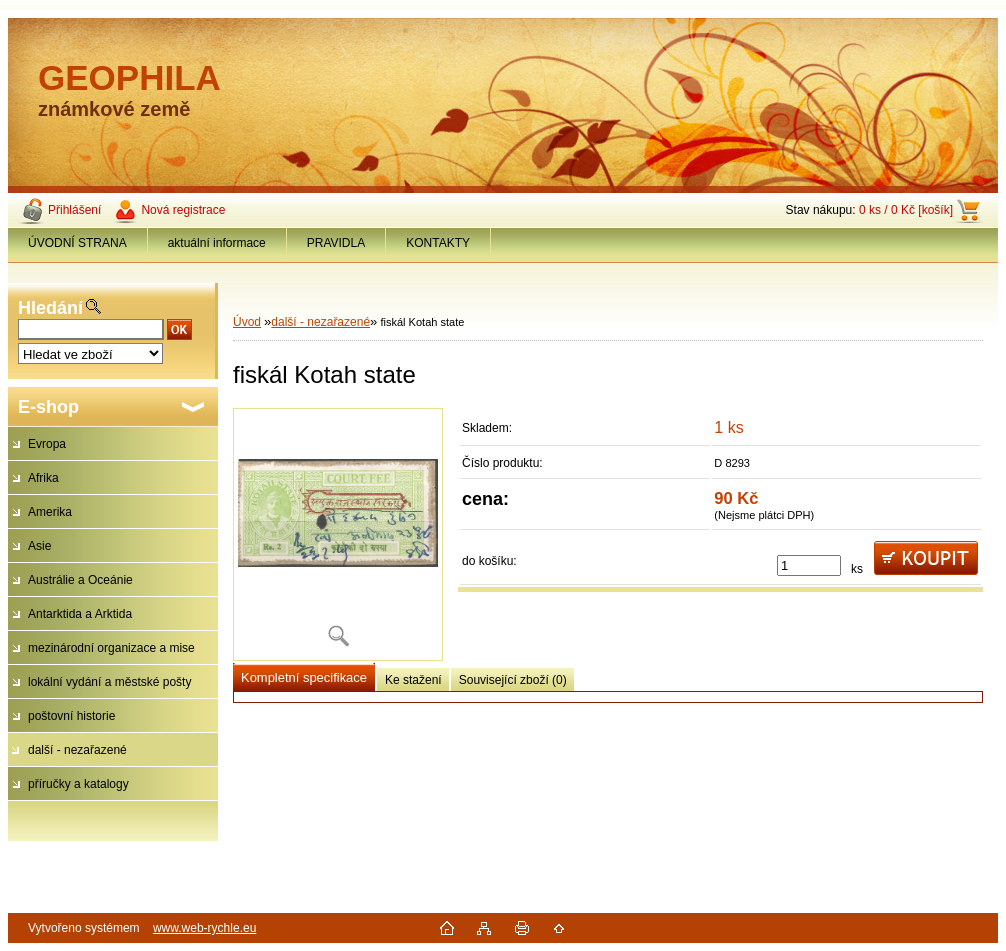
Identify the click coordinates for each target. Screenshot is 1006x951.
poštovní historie (71, 716)
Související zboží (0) (513, 680)
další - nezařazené (77, 750)
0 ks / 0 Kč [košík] (906, 210)
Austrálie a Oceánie (80, 580)
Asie (39, 546)
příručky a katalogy (78, 784)
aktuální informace (217, 243)
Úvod (247, 322)
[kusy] (809, 565)
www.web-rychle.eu (204, 928)
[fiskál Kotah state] (338, 534)
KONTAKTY (438, 243)
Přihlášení (74, 210)
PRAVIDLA (336, 243)
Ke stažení (413, 680)
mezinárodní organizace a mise (111, 648)
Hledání (50, 308)
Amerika (50, 512)
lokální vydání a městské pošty (109, 682)
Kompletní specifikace (304, 677)
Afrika (43, 478)
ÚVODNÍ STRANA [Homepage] (77, 243)
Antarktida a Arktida (80, 614)
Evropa (47, 444)
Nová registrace (183, 210)
